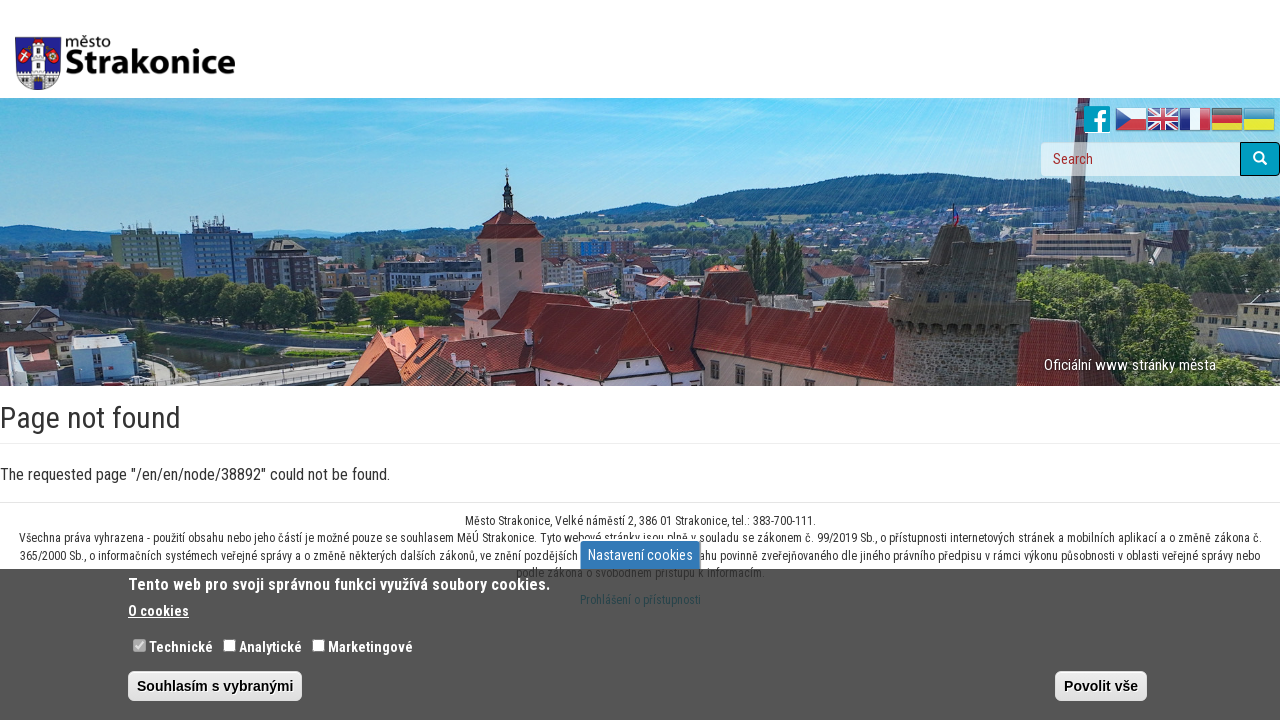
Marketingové (370, 647)
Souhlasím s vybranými (215, 686)
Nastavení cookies (640, 555)
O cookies (158, 611)
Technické (181, 647)
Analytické (270, 647)
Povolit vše (1101, 686)
